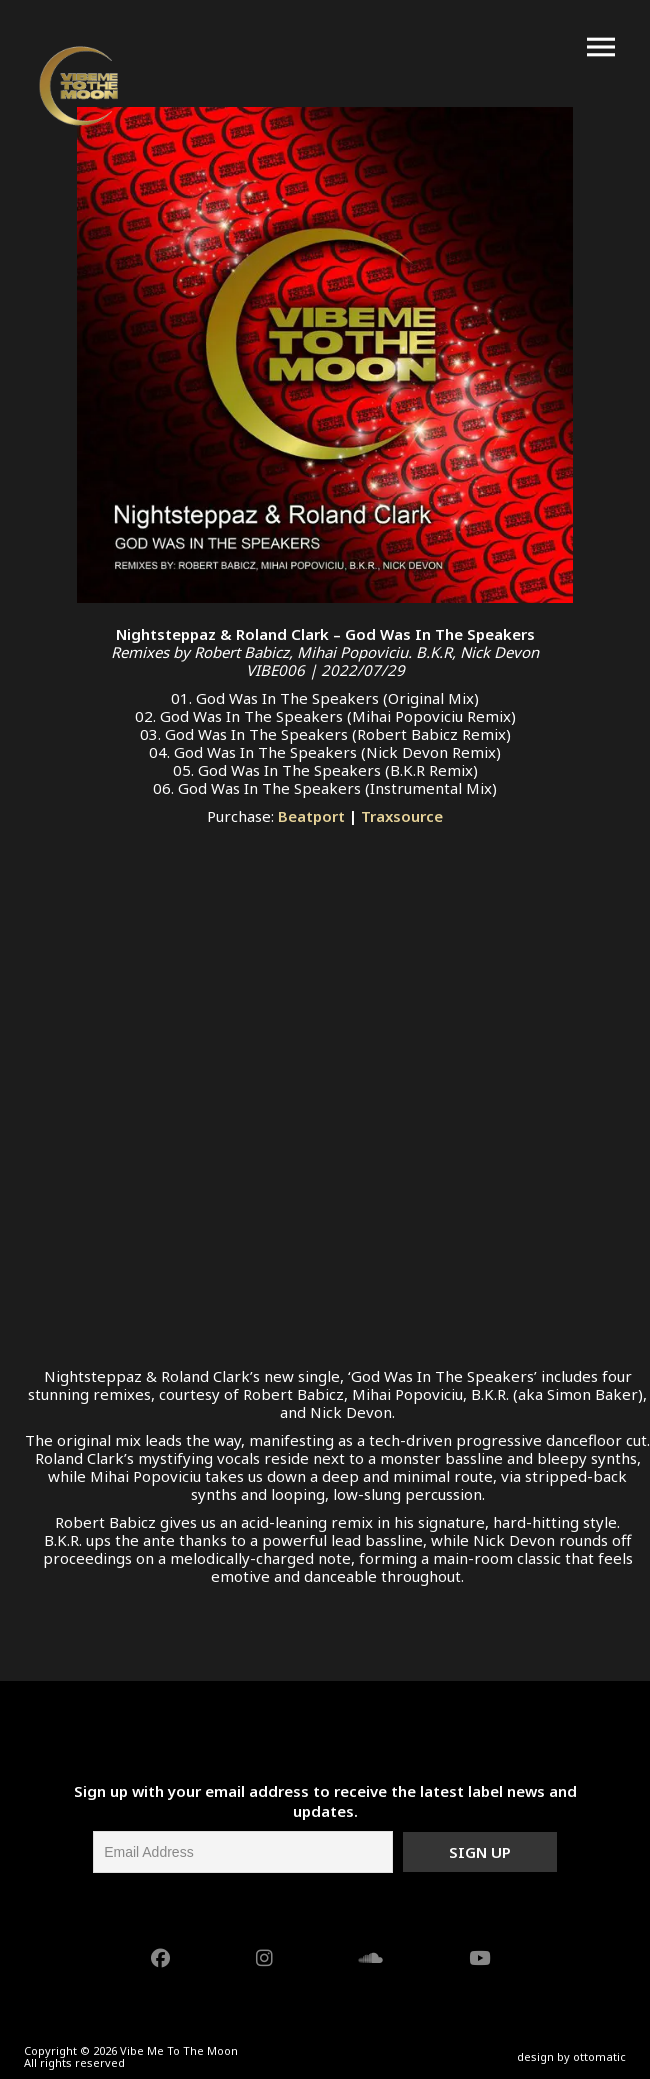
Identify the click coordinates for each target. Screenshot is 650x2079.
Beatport (311, 816)
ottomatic (599, 2056)
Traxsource (402, 816)
